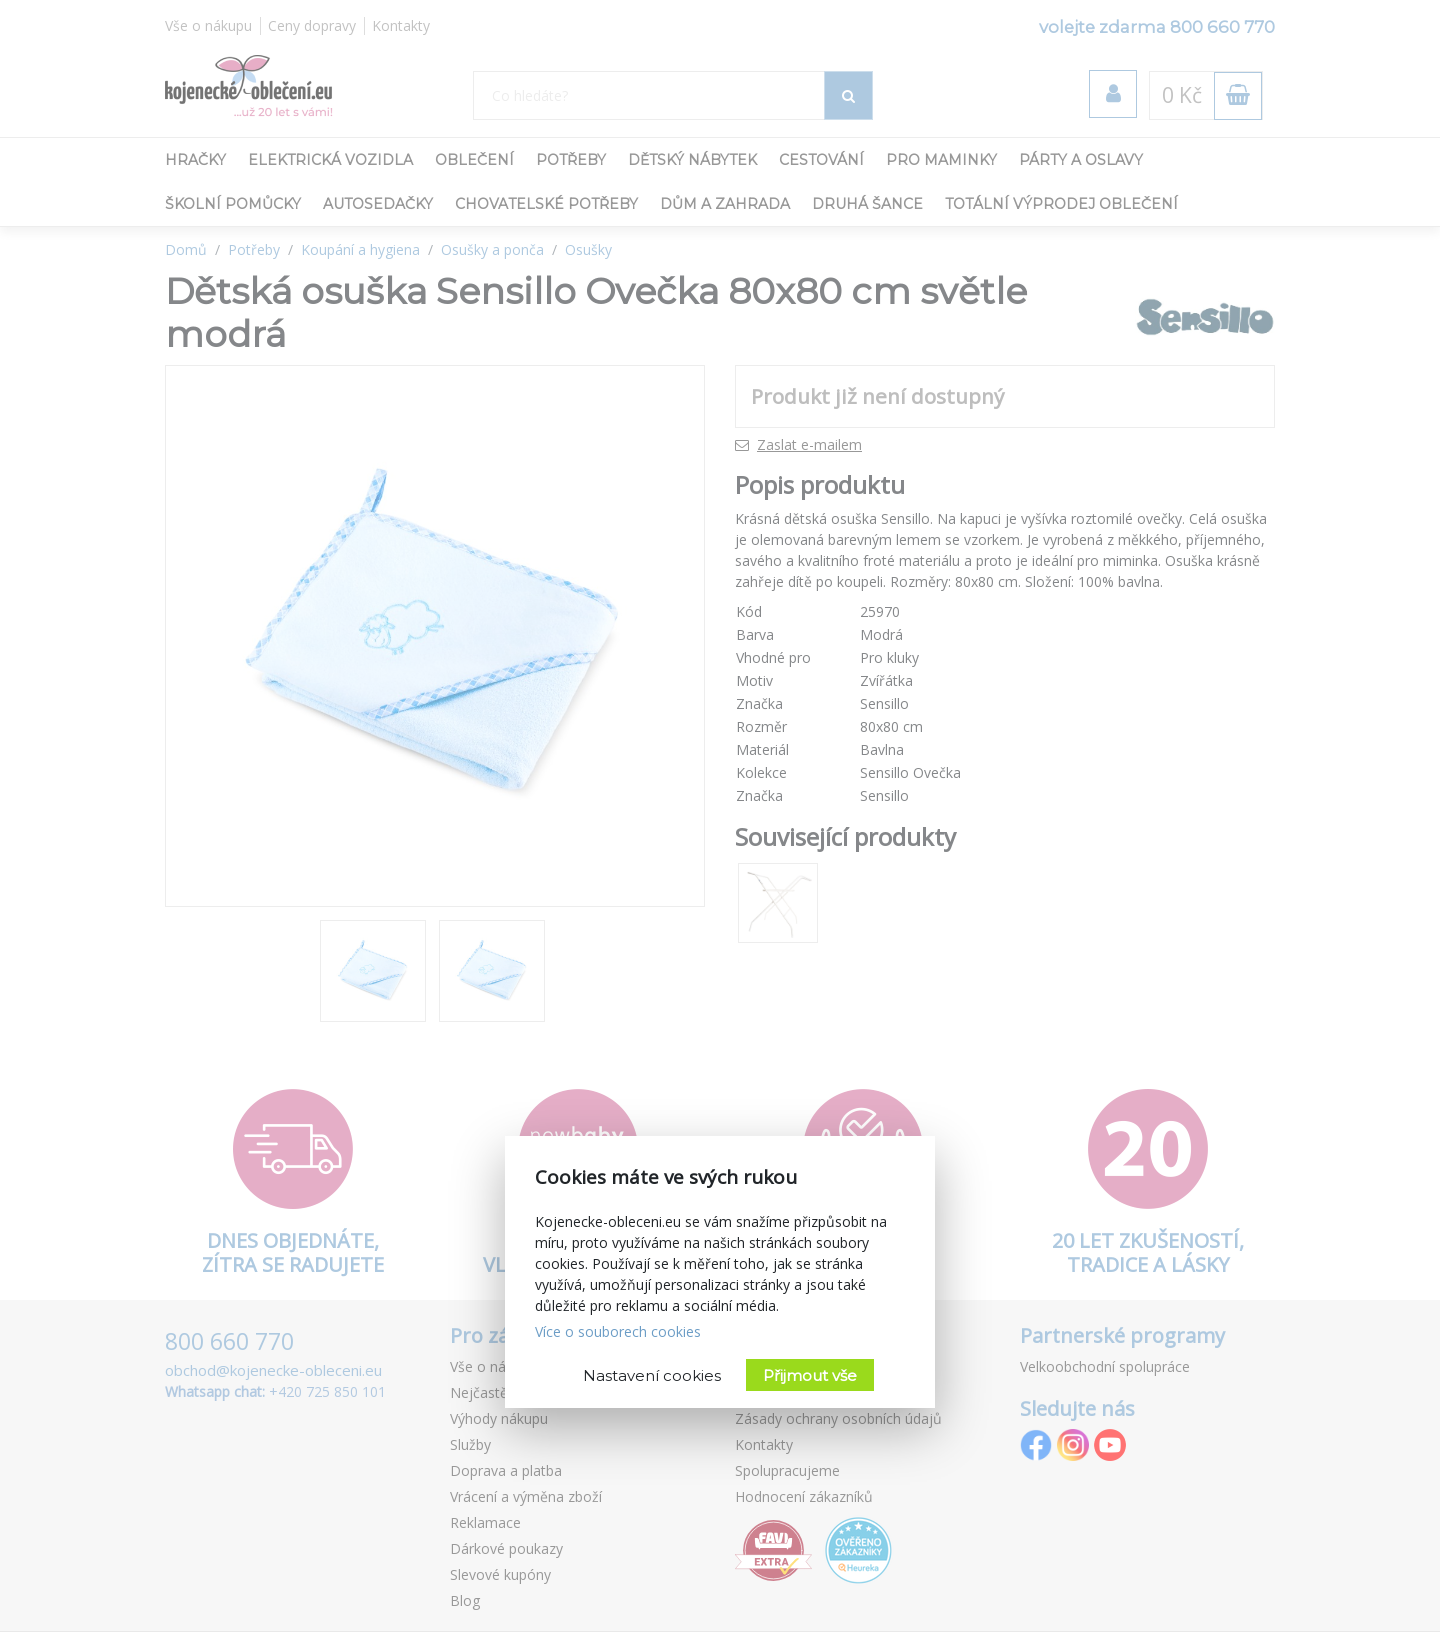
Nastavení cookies (652, 1375)
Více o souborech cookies (618, 1331)
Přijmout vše (810, 1375)
